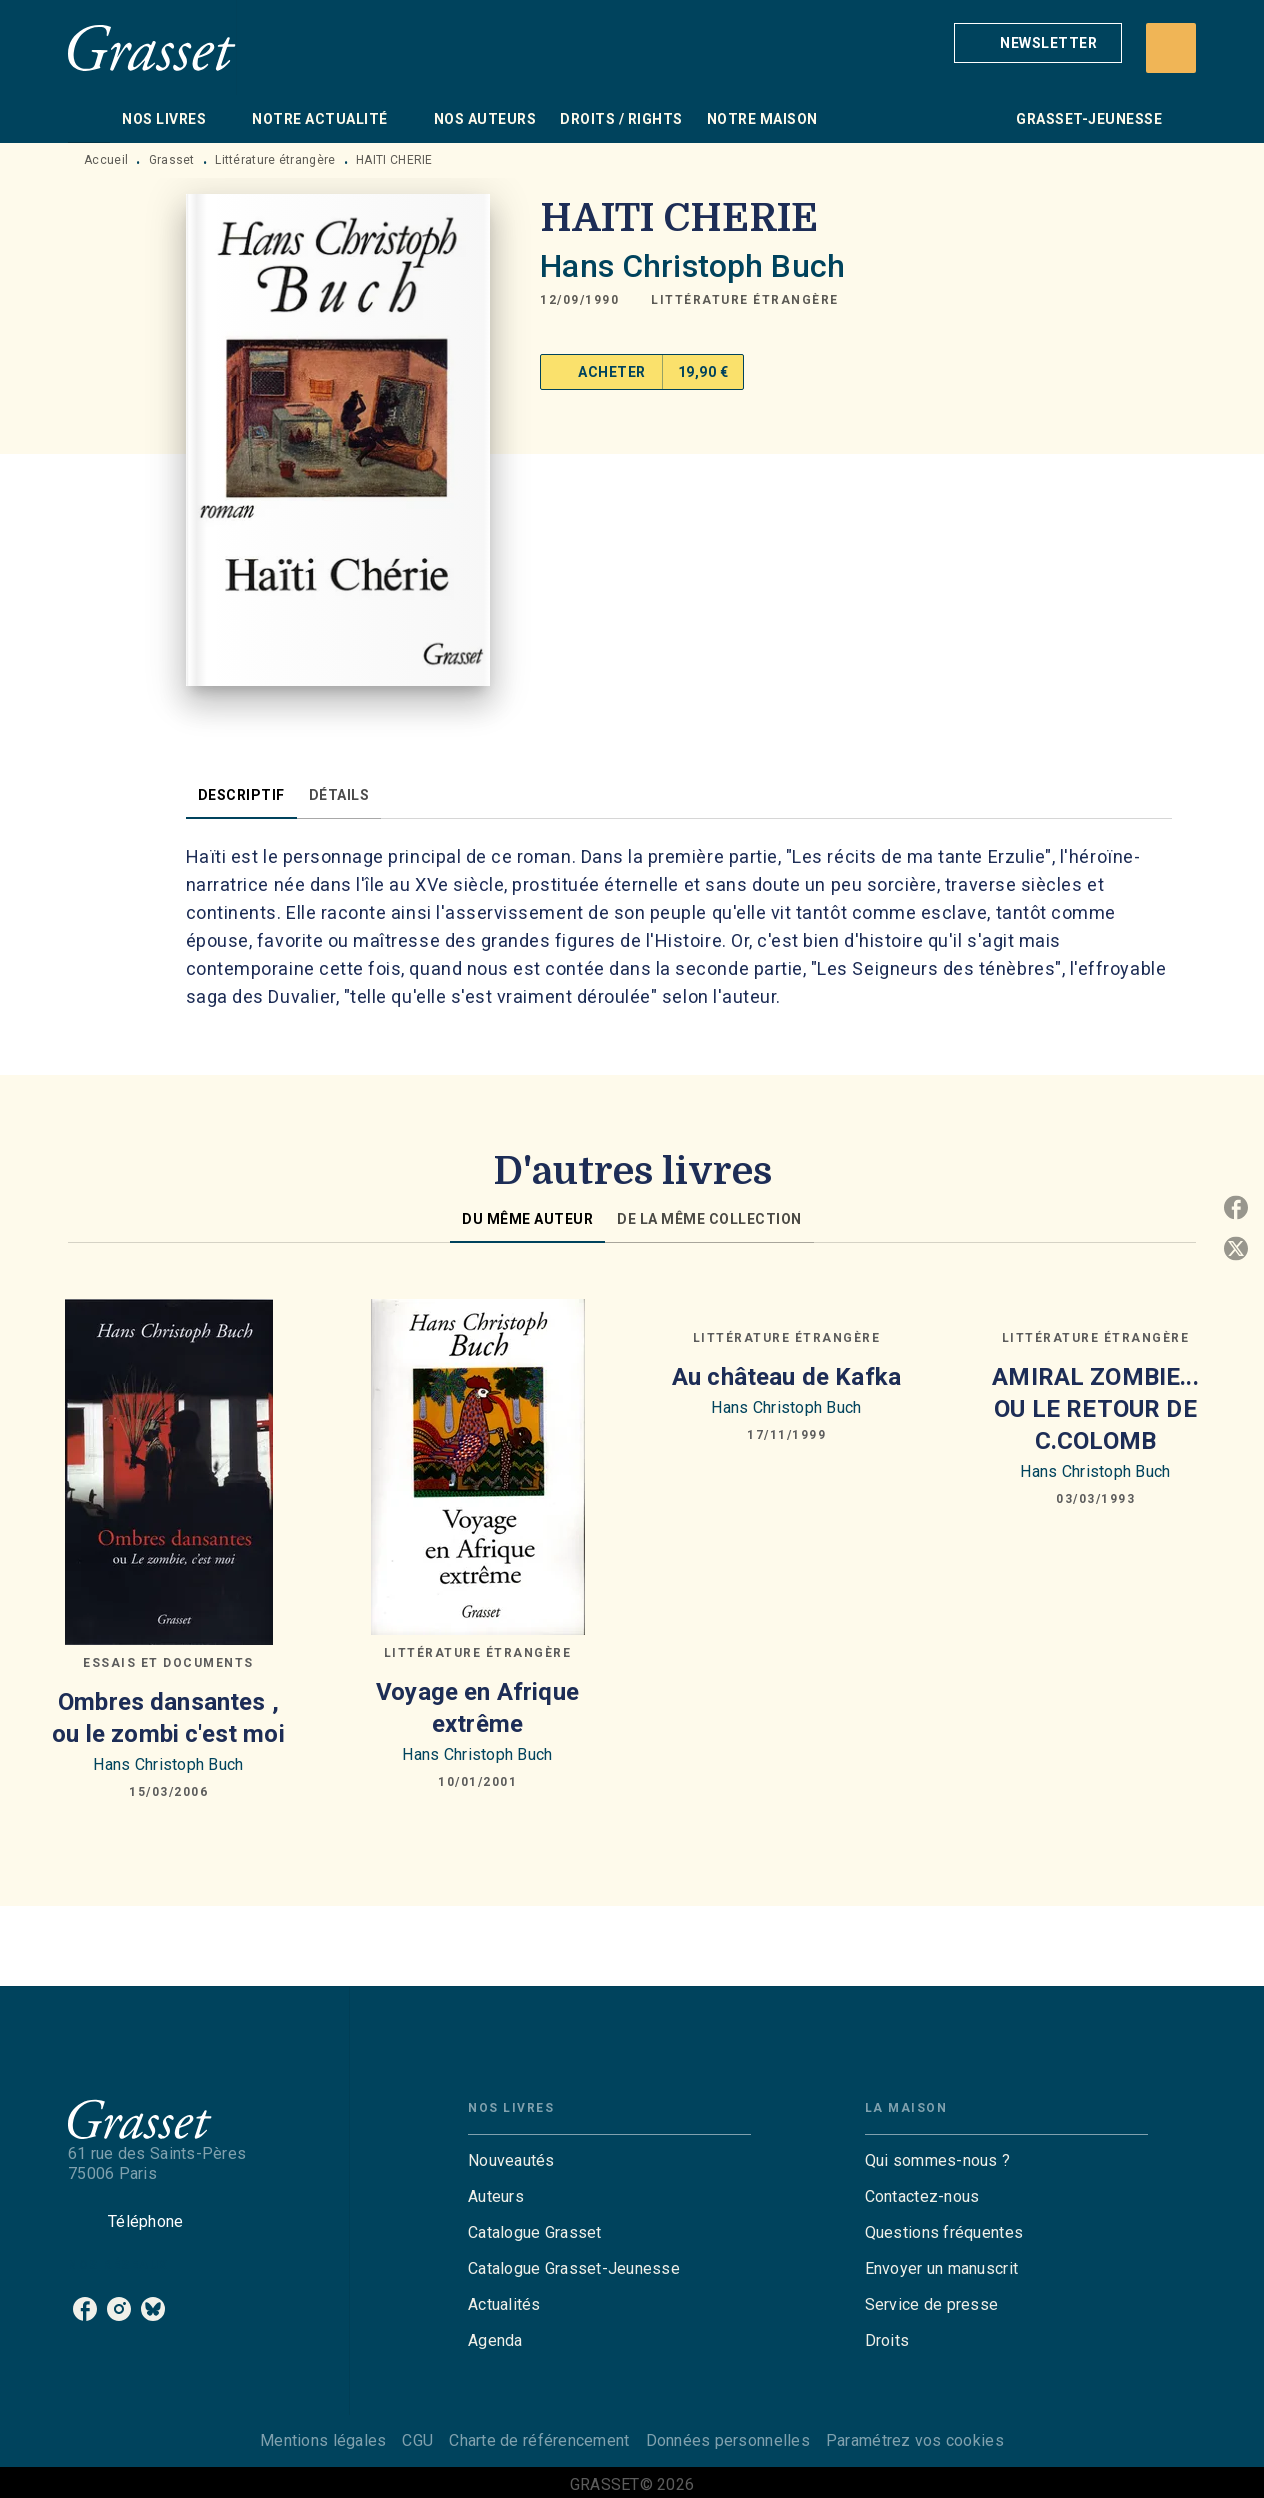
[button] (1038, 43)
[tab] (89, 119)
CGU (417, 2440)
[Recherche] (1171, 48)
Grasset (172, 160)
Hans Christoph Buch (692, 266)
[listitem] (85, 2309)
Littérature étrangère (275, 160)
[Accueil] (152, 47)
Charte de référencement (539, 2440)
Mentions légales (323, 2440)
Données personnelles (728, 2440)
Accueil (106, 160)
